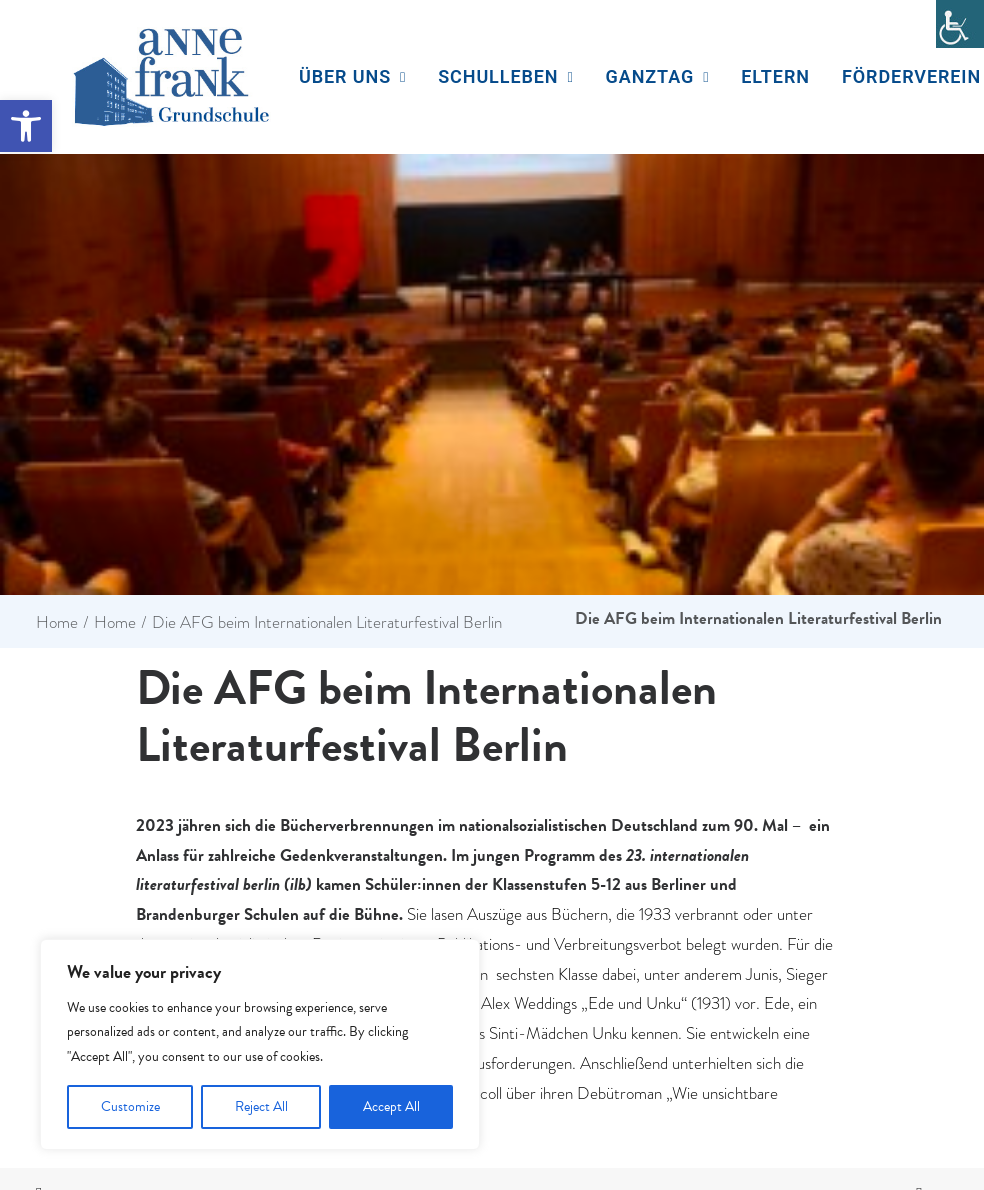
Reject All (261, 1106)
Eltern (775, 76)
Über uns (352, 76)
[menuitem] (352, 77)
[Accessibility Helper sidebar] (960, 24)
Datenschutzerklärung (753, 1100)
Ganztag (658, 76)
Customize (130, 1106)
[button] (26, 126)
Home (57, 453)
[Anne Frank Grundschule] (171, 77)
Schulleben (505, 76)
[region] (260, 1045)
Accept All (391, 1106)
